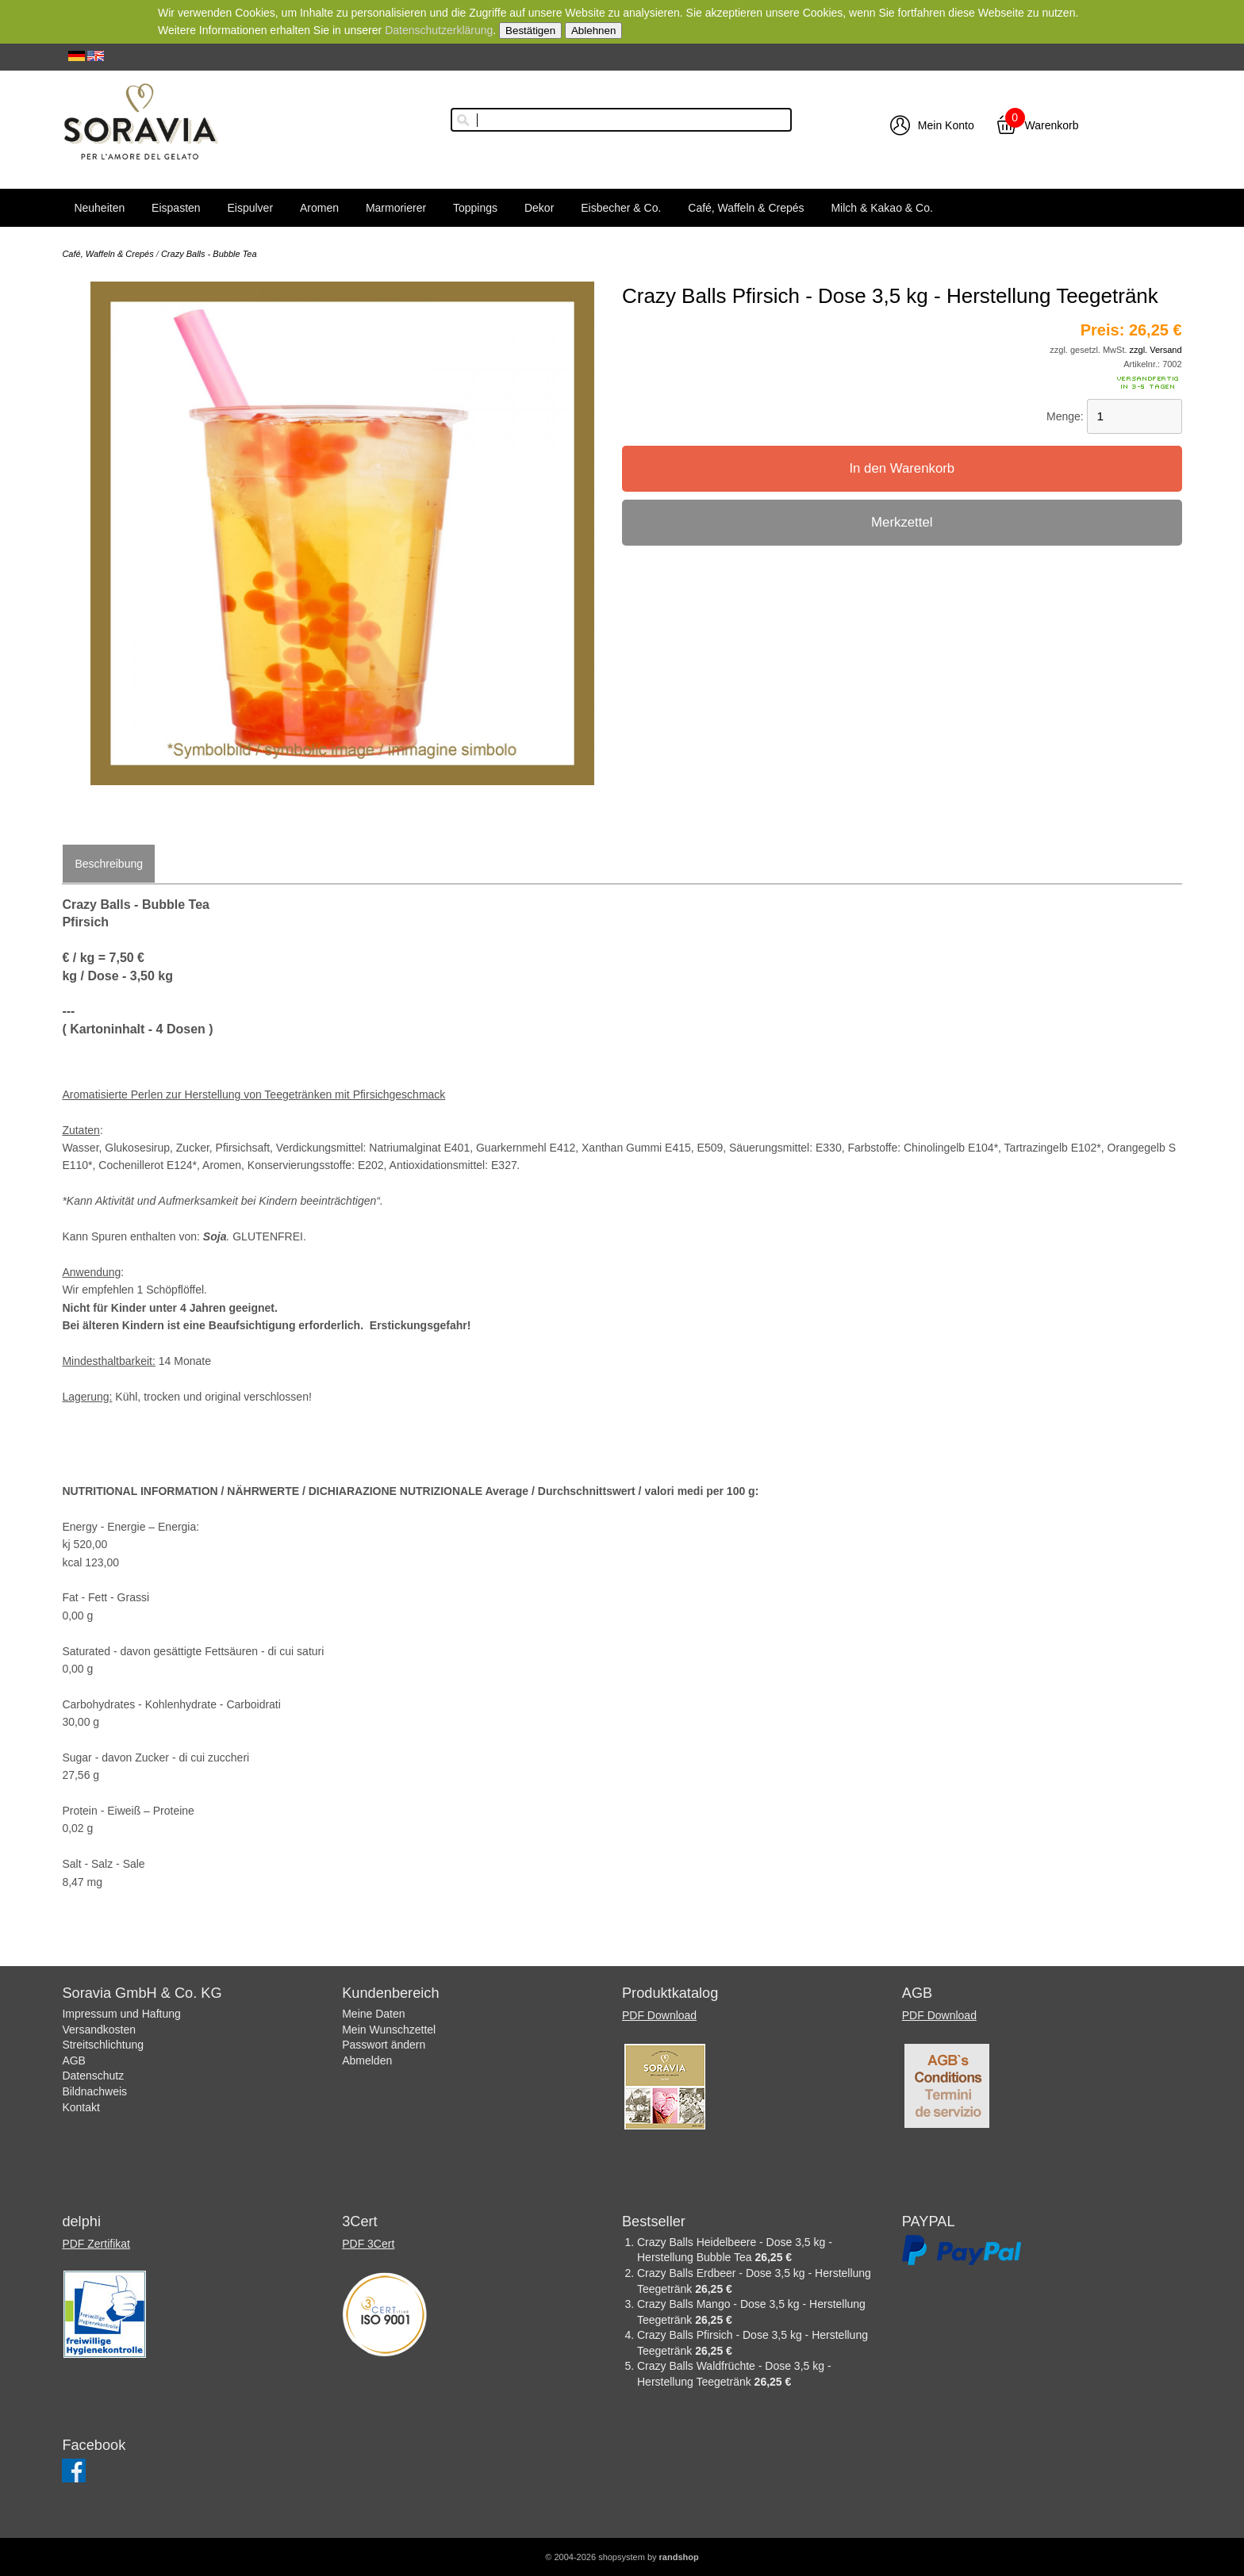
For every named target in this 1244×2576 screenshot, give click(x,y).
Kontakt (80, 2107)
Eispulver (250, 207)
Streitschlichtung (103, 2044)
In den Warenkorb (901, 468)
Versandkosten (99, 2029)
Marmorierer (396, 207)
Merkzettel (901, 522)
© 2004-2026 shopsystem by (621, 2557)
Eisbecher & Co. (621, 207)
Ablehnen (593, 30)
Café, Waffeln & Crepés (746, 207)
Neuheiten (99, 207)
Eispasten (176, 207)
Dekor (539, 207)
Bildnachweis (94, 2091)
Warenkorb (1052, 125)
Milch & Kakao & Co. (881, 207)
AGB (74, 2060)
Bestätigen (530, 30)
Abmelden (367, 2060)
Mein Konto (946, 125)
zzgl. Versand (1156, 350)
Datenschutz (93, 2075)
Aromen (319, 207)
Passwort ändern (383, 2044)
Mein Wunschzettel (389, 2029)
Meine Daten (373, 2013)
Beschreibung (109, 863)
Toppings (475, 207)
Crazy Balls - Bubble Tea (209, 254)
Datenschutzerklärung (439, 30)
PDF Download (659, 2015)
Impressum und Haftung (121, 2013)
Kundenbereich (390, 1993)
